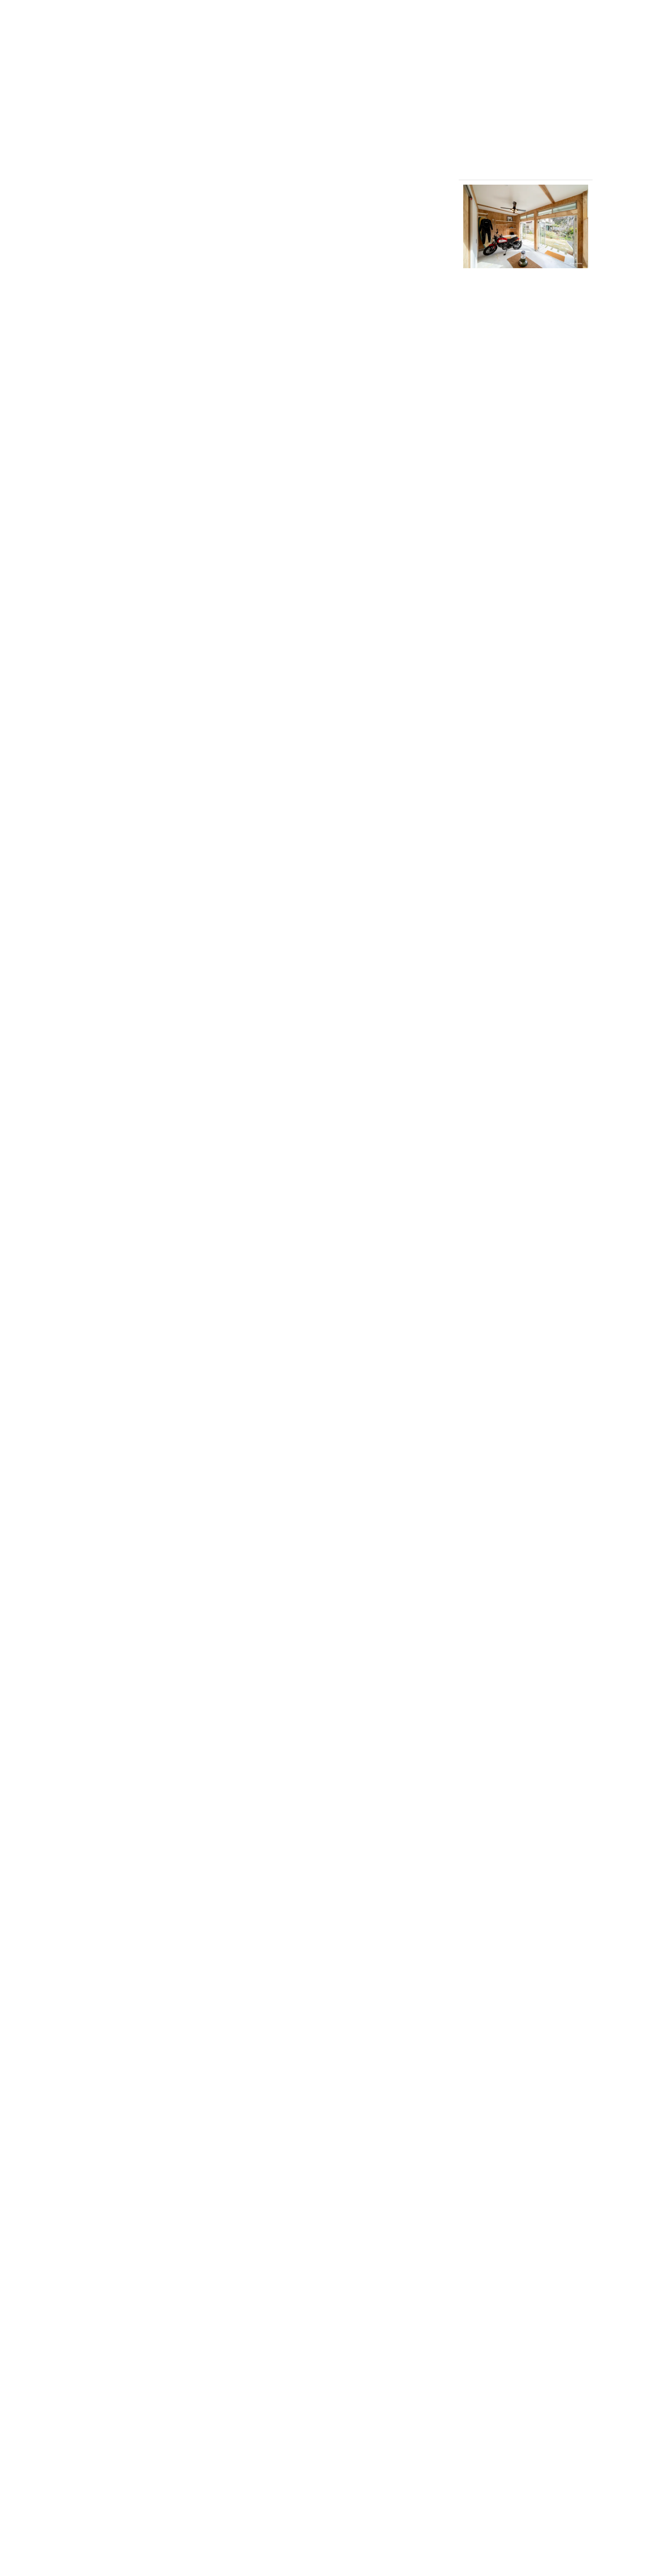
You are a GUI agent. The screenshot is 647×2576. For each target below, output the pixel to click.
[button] (525, 226)
